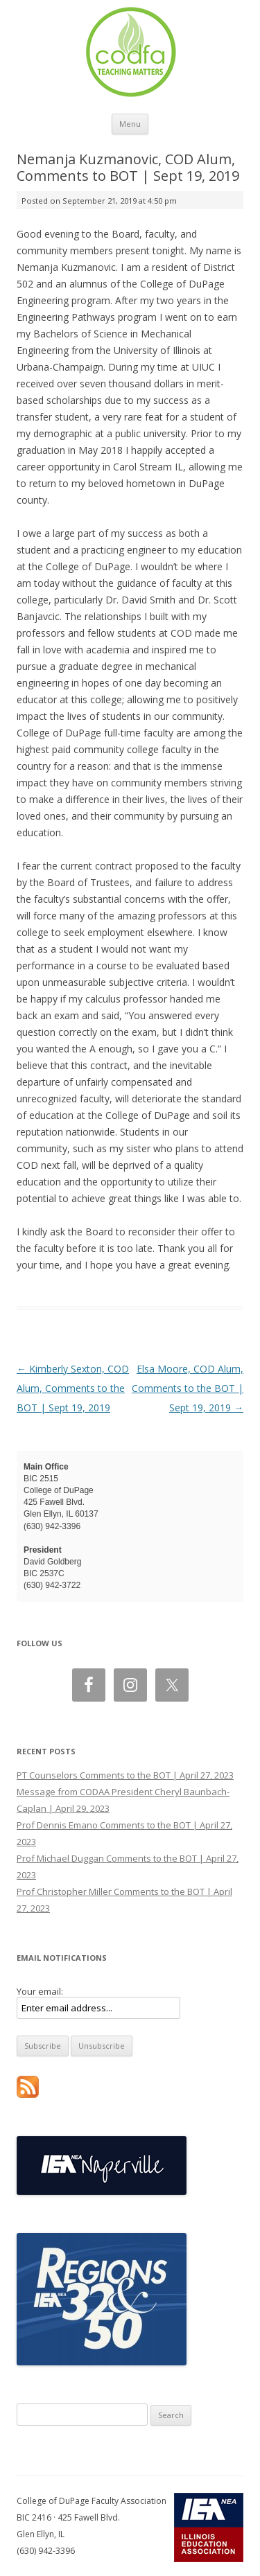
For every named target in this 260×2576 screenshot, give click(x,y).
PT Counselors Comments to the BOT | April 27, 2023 (125, 1775)
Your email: (40, 1991)
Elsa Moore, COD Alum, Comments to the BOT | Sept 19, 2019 (187, 1388)
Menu (130, 123)
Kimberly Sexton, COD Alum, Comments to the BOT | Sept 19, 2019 (73, 1388)
